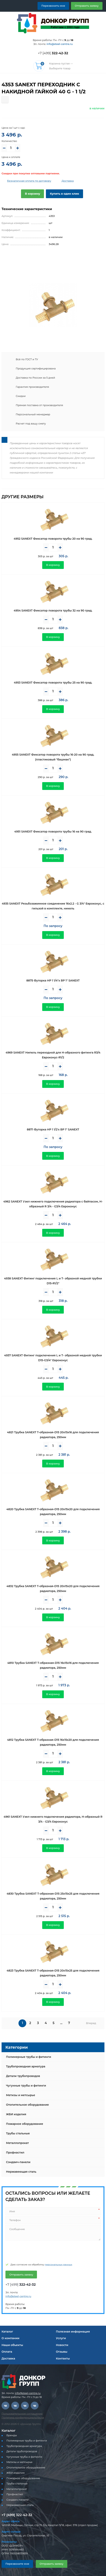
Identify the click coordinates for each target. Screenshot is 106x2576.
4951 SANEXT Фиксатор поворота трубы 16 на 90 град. (53, 827)
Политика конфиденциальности (20, 2416)
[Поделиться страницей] (5, 99)
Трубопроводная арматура (24, 2064)
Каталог (7, 2330)
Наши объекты (12, 2343)
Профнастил (14, 2151)
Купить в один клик (64, 193)
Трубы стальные (17, 2131)
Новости (61, 2343)
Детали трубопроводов (22, 2074)
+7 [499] (53, 53)
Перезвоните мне (15, 2562)
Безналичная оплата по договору (26, 180)
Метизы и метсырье (19, 2093)
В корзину (34, 193)
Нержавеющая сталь (20, 2170)
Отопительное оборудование (26, 2103)
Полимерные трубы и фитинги (27, 2055)
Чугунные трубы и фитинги (24, 2084)
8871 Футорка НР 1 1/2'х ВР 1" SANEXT (53, 1125)
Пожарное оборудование (23, 2122)
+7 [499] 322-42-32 (16, 2513)
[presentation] (35, 2249)
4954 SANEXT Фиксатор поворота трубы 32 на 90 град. (53, 606)
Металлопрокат (16, 2141)
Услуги (60, 2336)
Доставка (61, 180)
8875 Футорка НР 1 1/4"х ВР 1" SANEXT (53, 976)
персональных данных (53, 2263)
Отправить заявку (88, 5)
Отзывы (61, 2350)
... (62, 2021)
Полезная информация (71, 2330)
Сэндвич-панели (17, 2160)
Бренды (11, 2433)
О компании (10, 2336)
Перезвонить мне (58, 5)
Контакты (62, 2357)
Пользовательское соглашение (20, 2412)
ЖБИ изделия (15, 2112)
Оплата (6, 2350)
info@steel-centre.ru (59, 44)
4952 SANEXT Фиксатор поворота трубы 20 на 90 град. (53, 533)
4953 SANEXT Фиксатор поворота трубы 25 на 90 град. (53, 678)
